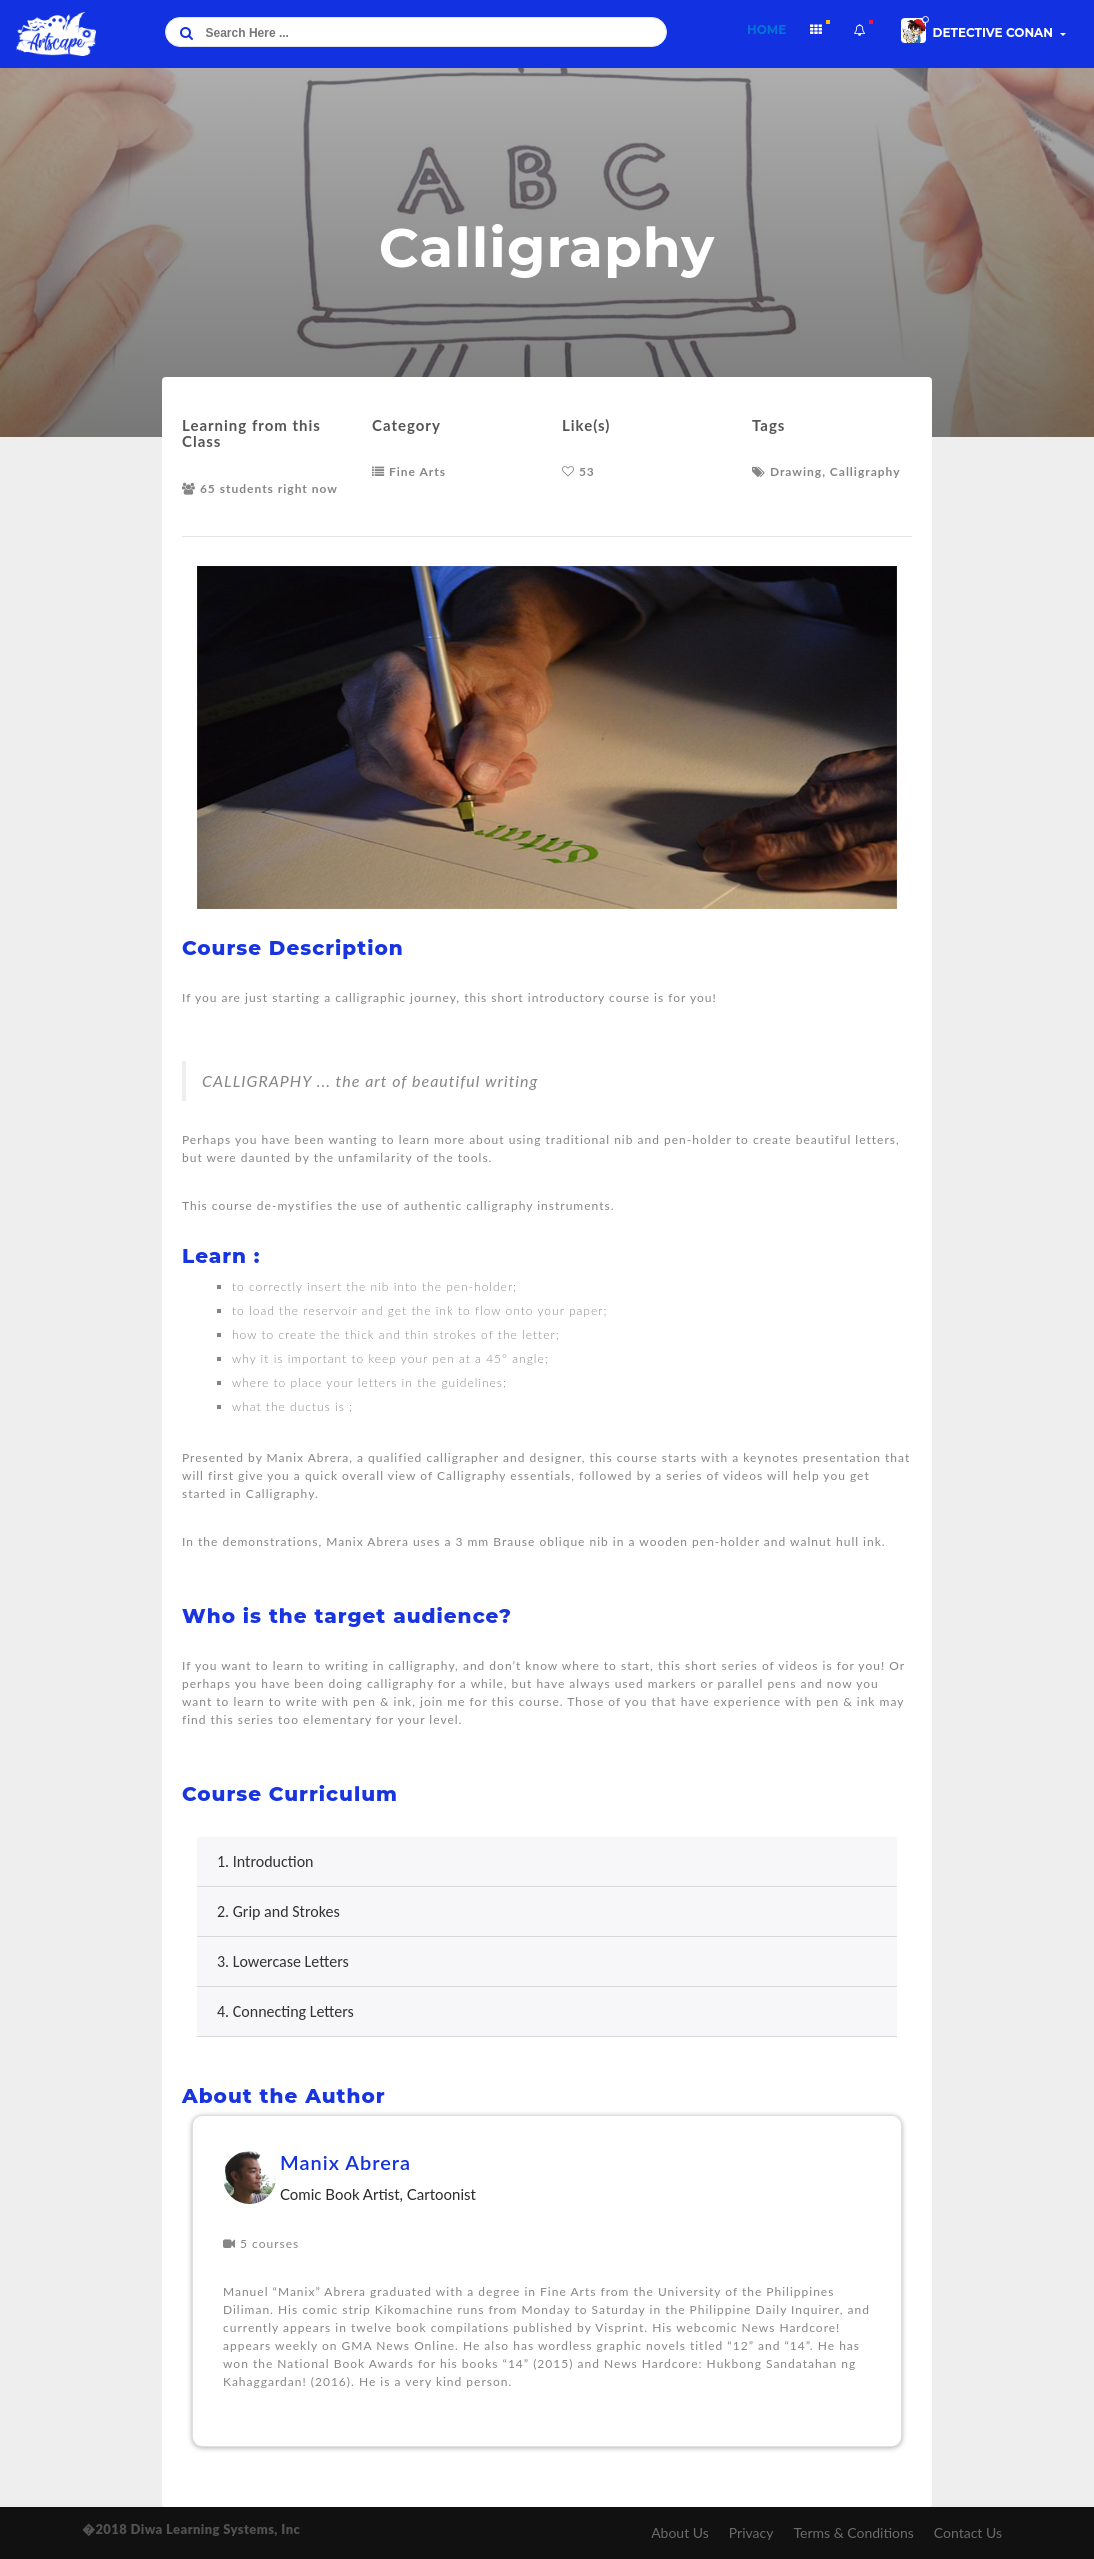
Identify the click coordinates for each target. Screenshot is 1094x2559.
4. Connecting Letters (285, 2011)
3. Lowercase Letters (283, 1961)
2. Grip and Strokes (278, 1911)
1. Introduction (265, 1861)
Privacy (751, 2532)
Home (772, 27)
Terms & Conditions (853, 2532)
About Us (680, 2532)
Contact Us (968, 2532)
